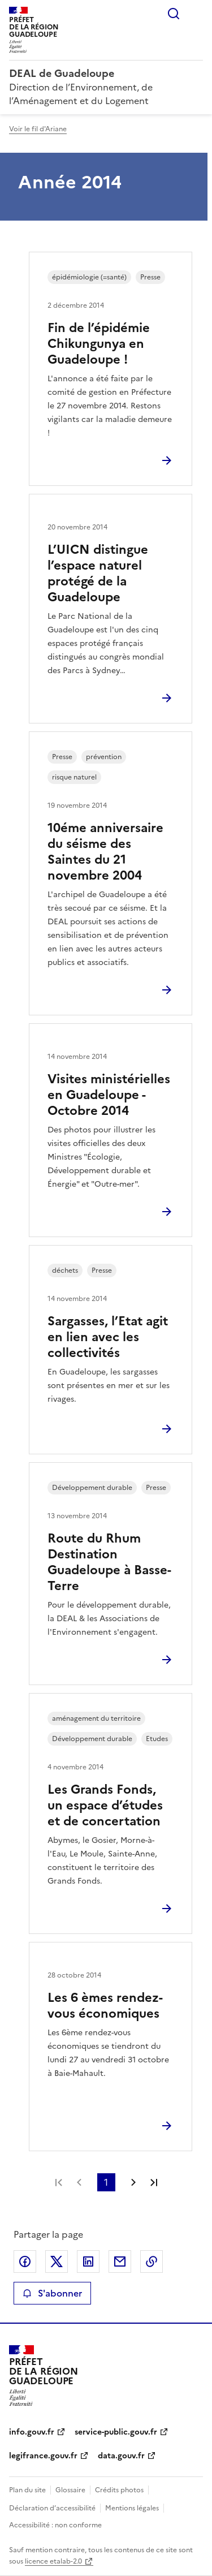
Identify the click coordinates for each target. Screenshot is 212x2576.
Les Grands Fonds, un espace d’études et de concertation (105, 1805)
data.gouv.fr (121, 2456)
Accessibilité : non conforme (55, 2525)
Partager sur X (56, 2261)
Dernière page (154, 2182)
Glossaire (70, 2490)
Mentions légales (132, 2508)
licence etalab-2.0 (53, 2561)
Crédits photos (119, 2490)
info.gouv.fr (31, 2432)
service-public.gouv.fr (116, 2432)
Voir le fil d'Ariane (38, 129)
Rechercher (173, 13)
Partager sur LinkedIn (88, 2261)
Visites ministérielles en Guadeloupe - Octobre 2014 (108, 1095)
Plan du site (27, 2490)
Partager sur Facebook (25, 2261)
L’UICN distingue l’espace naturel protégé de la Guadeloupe (97, 573)
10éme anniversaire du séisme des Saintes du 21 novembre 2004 (105, 852)
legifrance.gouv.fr (43, 2456)
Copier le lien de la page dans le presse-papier (151, 2261)
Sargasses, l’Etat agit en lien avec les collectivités (107, 1337)
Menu (196, 13)
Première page (59, 2182)
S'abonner (52, 2293)
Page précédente (79, 2182)
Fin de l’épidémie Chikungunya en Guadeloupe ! (98, 343)
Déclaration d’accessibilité (52, 2508)
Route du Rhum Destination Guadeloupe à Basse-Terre (109, 1562)
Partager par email (120, 2261)
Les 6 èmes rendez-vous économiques (105, 2005)
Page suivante (133, 2182)
